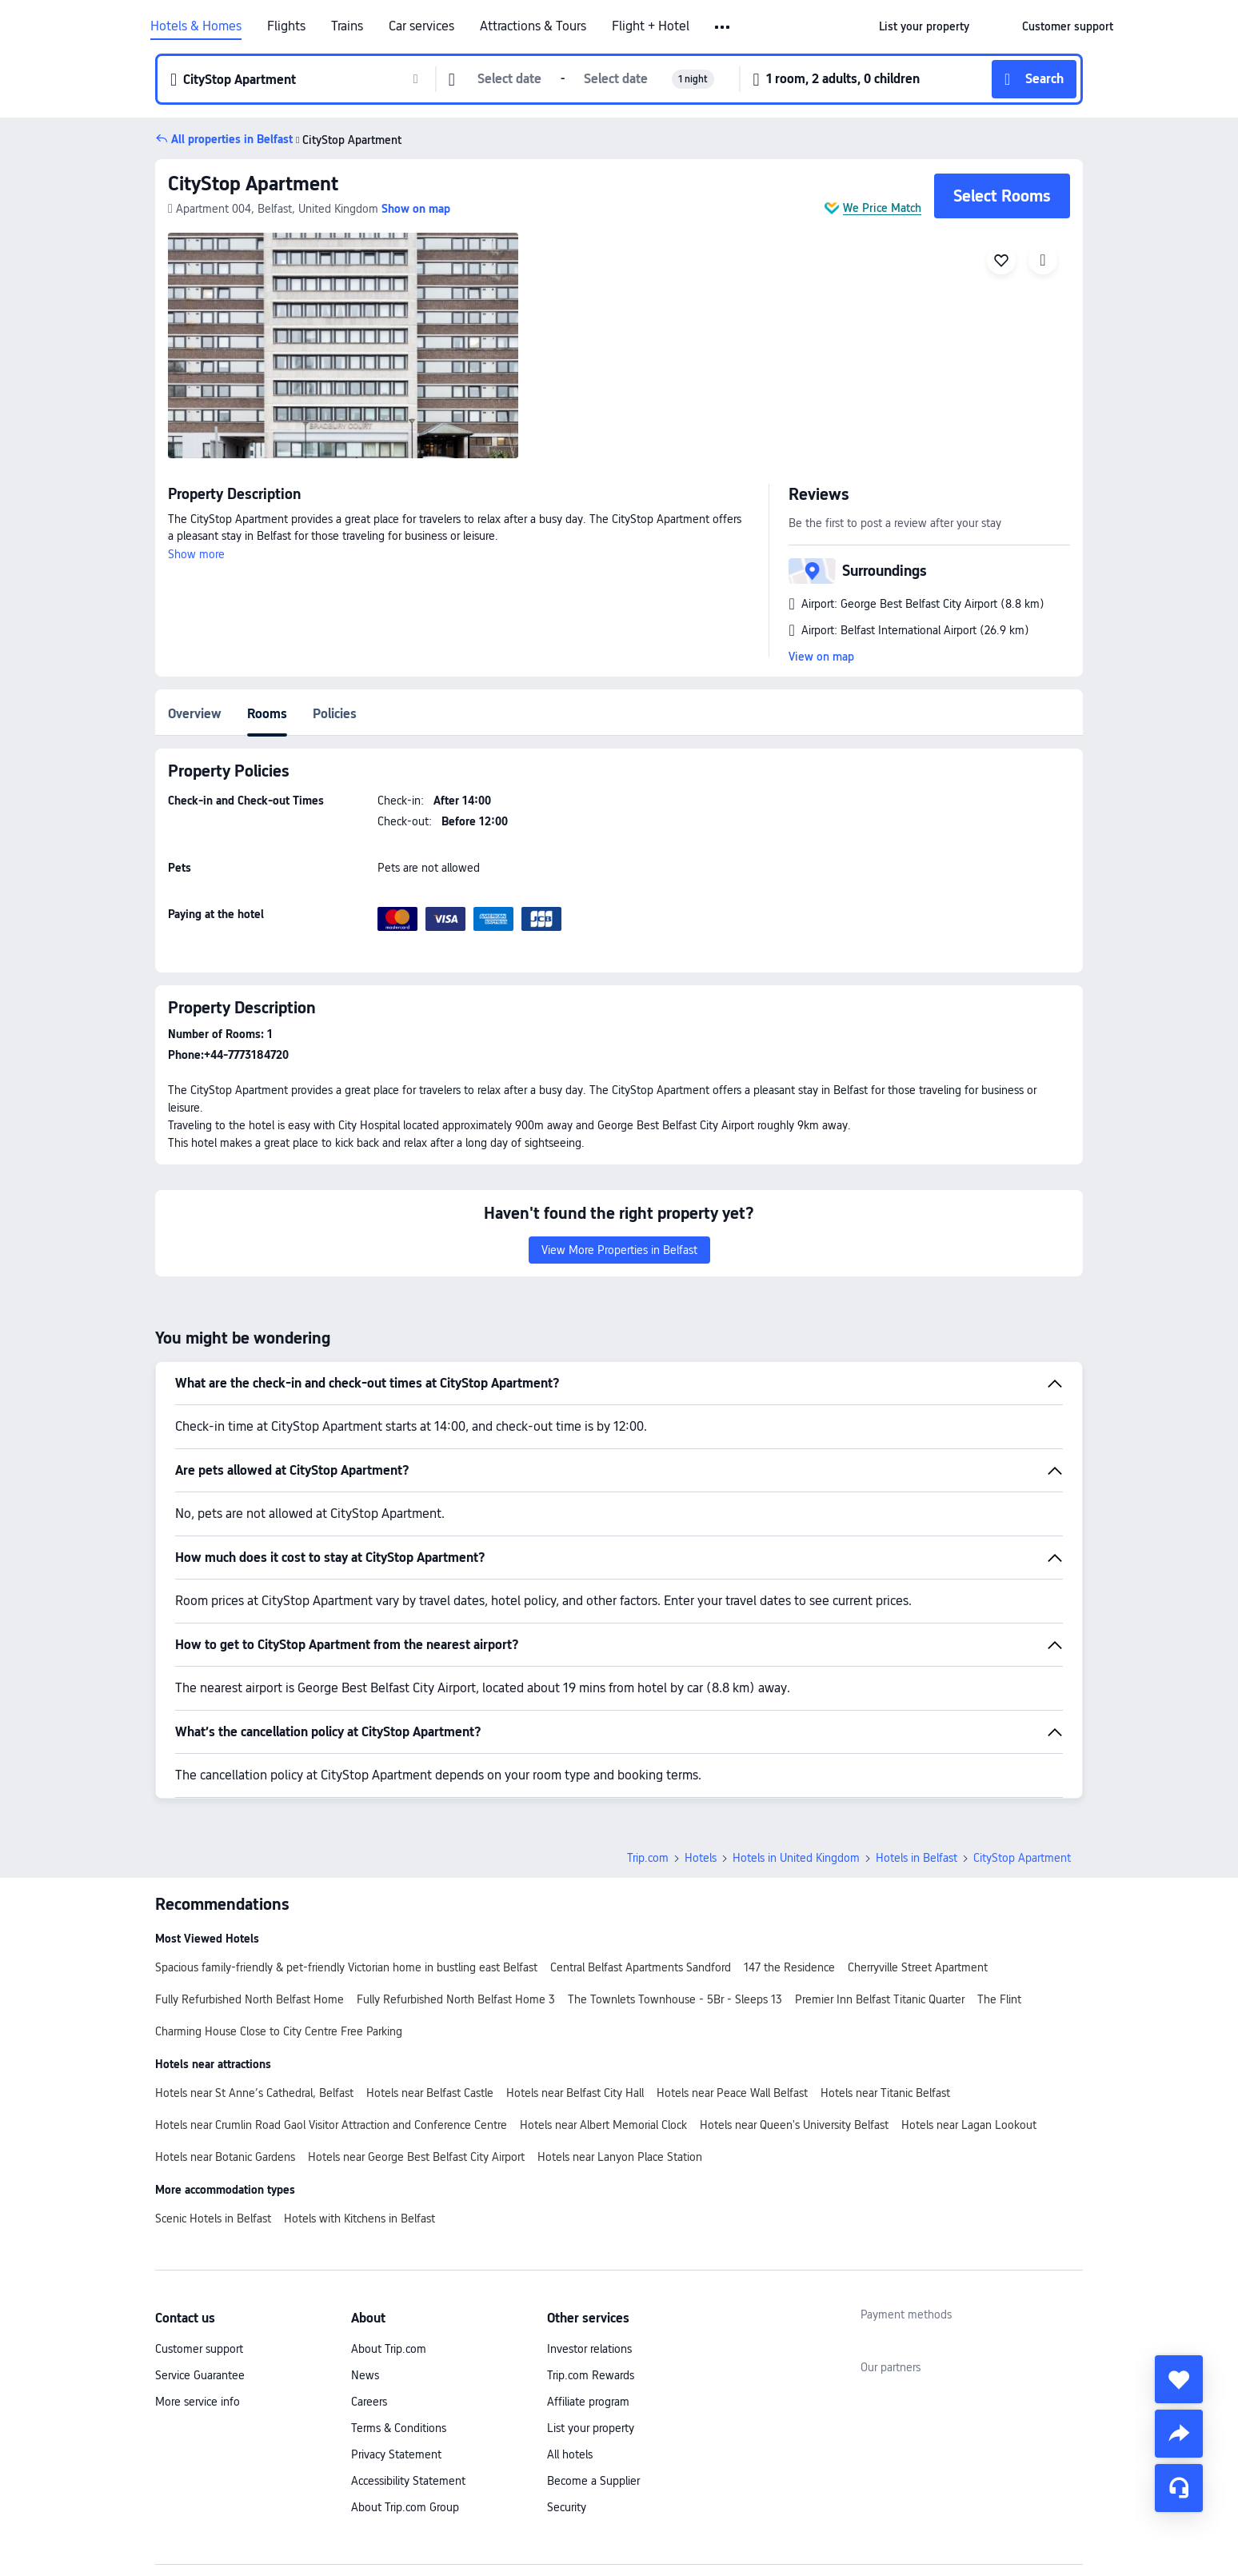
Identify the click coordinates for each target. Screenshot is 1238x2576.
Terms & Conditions (398, 2428)
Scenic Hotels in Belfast (213, 2218)
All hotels (570, 2454)
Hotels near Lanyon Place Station (619, 2157)
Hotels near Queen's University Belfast (794, 2125)
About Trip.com (388, 2348)
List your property (590, 2428)
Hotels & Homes (196, 26)
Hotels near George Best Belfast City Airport (416, 2157)
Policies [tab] (335, 713)
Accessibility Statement (408, 2480)
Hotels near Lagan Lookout (968, 2125)
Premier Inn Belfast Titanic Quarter (879, 1999)
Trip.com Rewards (590, 2375)
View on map (821, 656)
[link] (924, 26)
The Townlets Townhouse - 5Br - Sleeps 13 (675, 1999)
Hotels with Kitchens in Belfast (359, 2218)
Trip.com (648, 1857)
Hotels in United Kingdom (796, 1857)
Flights (286, 26)
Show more (196, 554)
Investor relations (589, 2348)
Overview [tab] (195, 713)
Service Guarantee (200, 2375)
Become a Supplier (593, 2480)
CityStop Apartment (253, 183)
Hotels (701, 1857)
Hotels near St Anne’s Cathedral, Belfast (254, 2093)
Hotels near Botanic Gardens (225, 2157)
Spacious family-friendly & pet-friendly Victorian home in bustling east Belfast (346, 1967)
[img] (343, 345)
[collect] (1179, 2379)
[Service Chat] (1179, 2488)
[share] (1179, 2434)
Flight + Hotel (650, 26)
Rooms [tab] (267, 713)
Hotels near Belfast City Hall (575, 2093)
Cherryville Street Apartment (918, 1967)
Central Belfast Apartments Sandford (640, 1967)
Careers (369, 2401)
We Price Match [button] (882, 208)
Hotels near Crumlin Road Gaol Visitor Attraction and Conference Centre (331, 2125)
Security (566, 2507)
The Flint (999, 1999)
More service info (197, 2401)
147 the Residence (789, 1967)
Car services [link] (421, 26)
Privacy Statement (396, 2454)
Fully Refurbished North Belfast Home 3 (456, 1999)
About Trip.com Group (405, 2507)
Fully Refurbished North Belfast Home (249, 1999)
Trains (347, 26)
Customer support (199, 2348)
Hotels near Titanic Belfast (885, 2093)
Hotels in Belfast (916, 1857)
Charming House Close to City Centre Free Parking (278, 2031)
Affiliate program (588, 2401)
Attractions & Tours (533, 26)
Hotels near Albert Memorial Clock (603, 2125)
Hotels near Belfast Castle (429, 2093)
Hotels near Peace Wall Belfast (732, 2093)
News (365, 2375)
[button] (723, 27)
